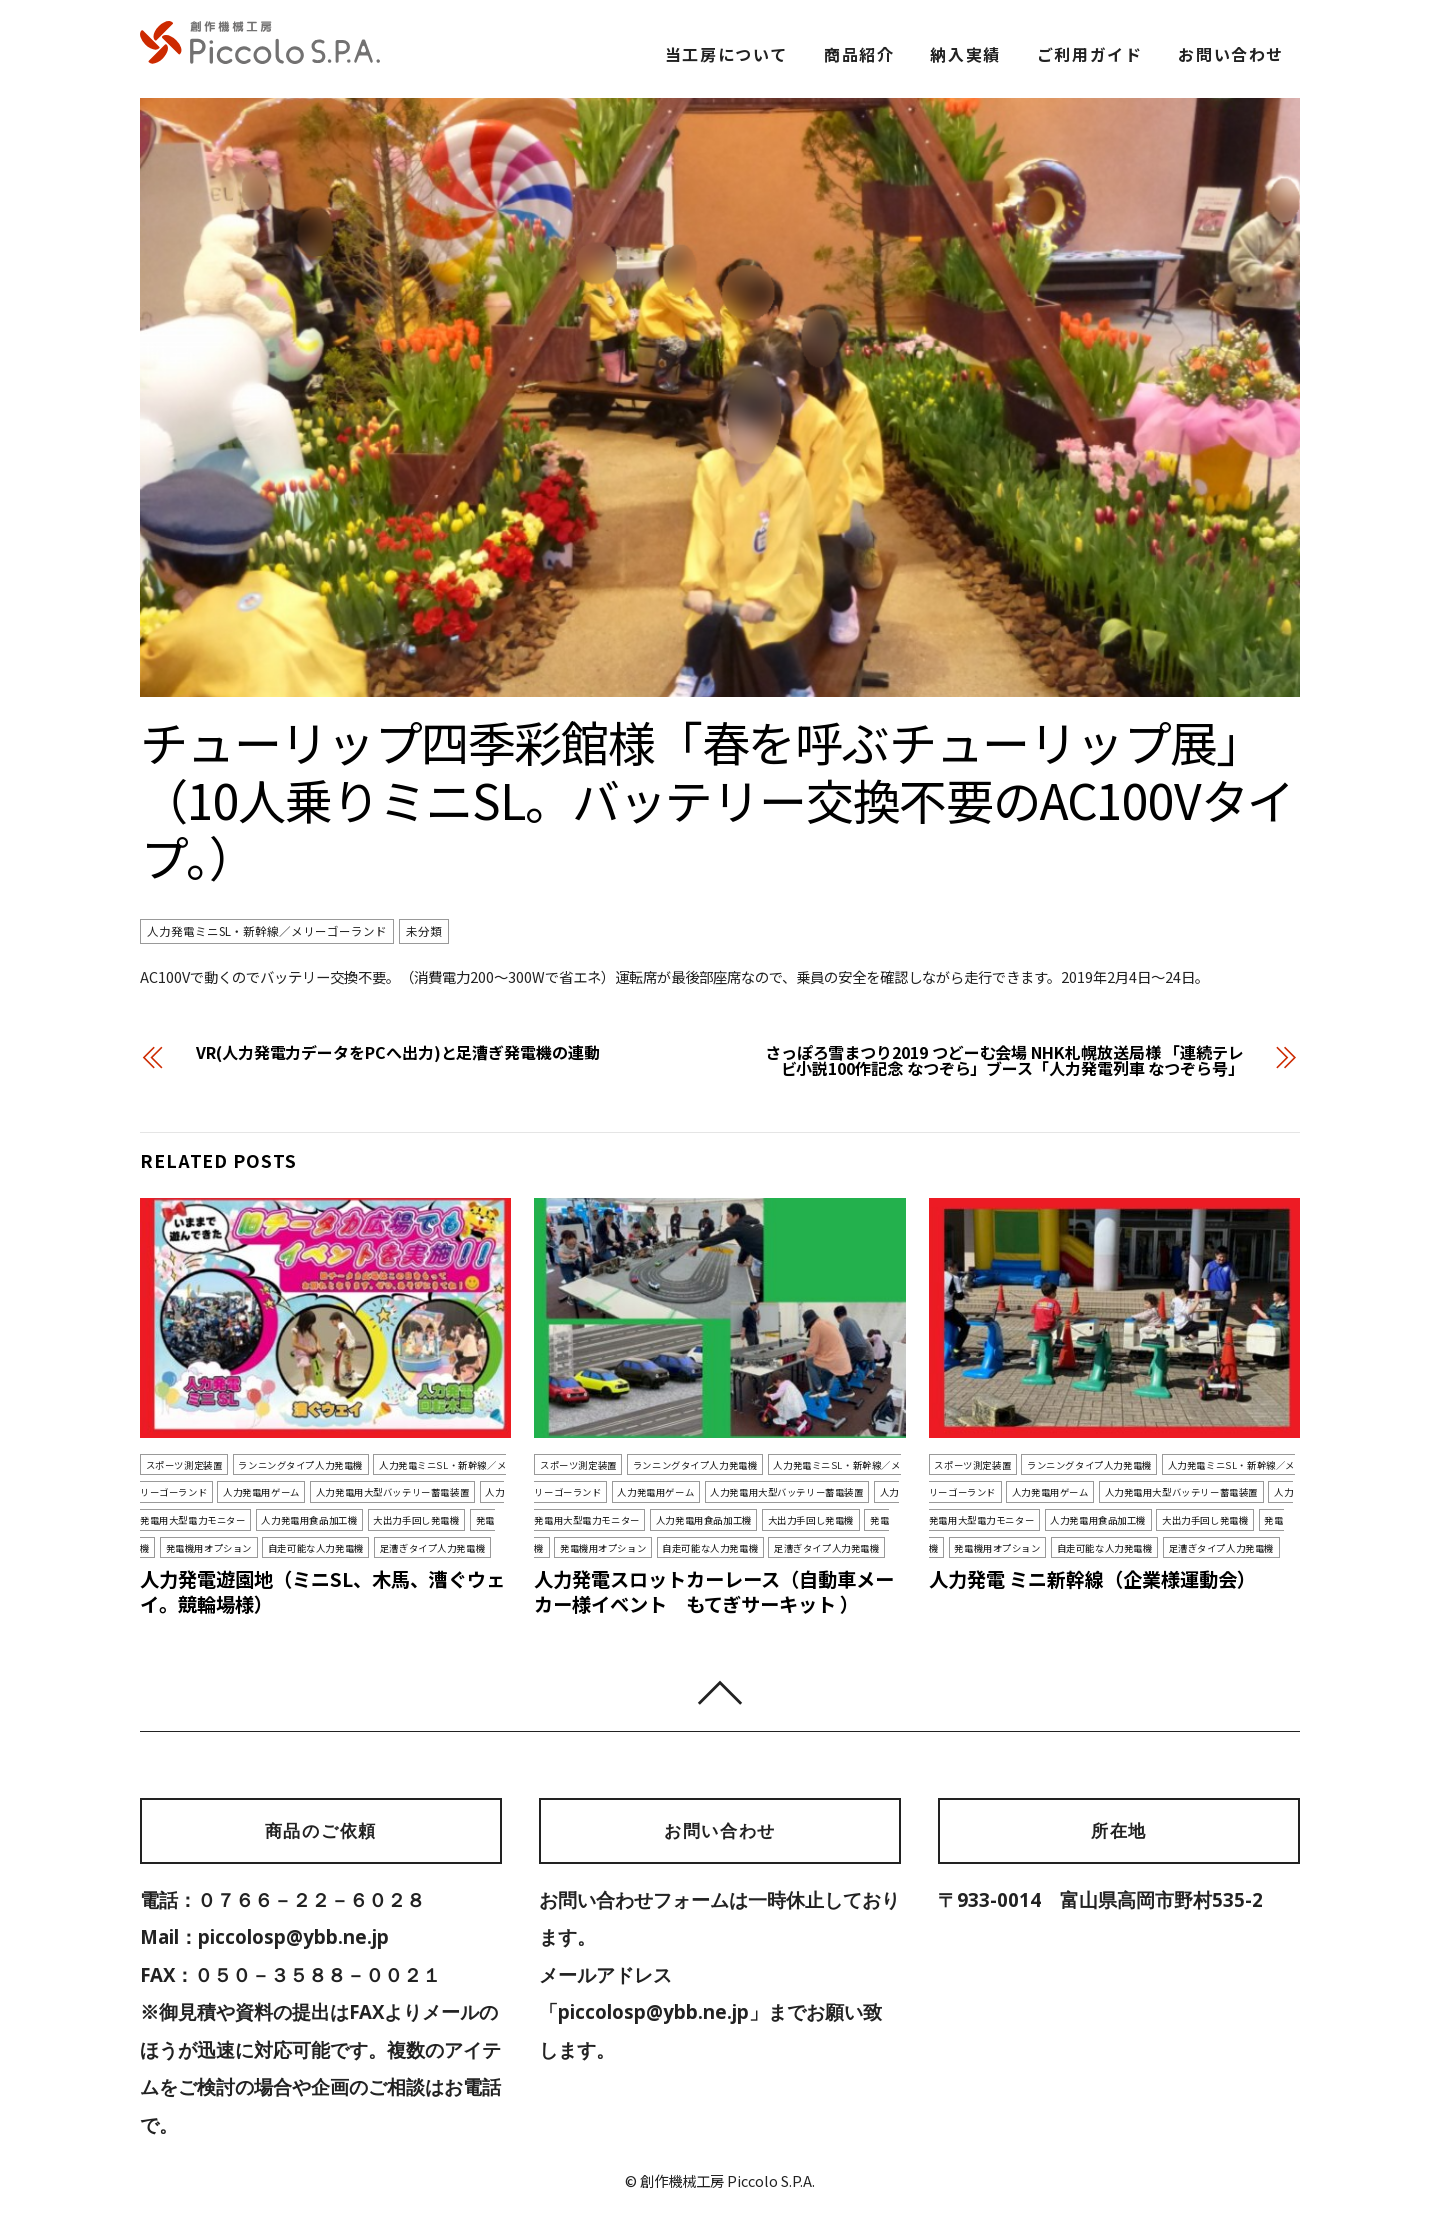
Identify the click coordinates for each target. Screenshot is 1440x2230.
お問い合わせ (1231, 54)
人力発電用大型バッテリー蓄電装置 (392, 1492)
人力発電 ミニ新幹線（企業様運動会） (1092, 1579)
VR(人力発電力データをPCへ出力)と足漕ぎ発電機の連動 (398, 1052)
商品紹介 (859, 54)
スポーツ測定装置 (184, 1464)
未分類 (424, 932)
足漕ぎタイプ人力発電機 (432, 1548)
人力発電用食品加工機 (309, 1520)
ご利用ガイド (1090, 54)
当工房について (726, 54)
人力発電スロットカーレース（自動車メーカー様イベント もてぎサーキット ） (714, 1591)
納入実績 (965, 54)
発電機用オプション (209, 1548)
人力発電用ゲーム (261, 1492)
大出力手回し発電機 (416, 1520)
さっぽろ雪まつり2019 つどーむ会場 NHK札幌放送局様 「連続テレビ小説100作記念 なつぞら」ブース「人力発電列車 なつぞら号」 (1004, 1060)
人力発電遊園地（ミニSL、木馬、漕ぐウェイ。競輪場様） (322, 1591)
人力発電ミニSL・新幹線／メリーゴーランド (267, 932)
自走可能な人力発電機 (316, 1548)
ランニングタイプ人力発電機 (300, 1464)
